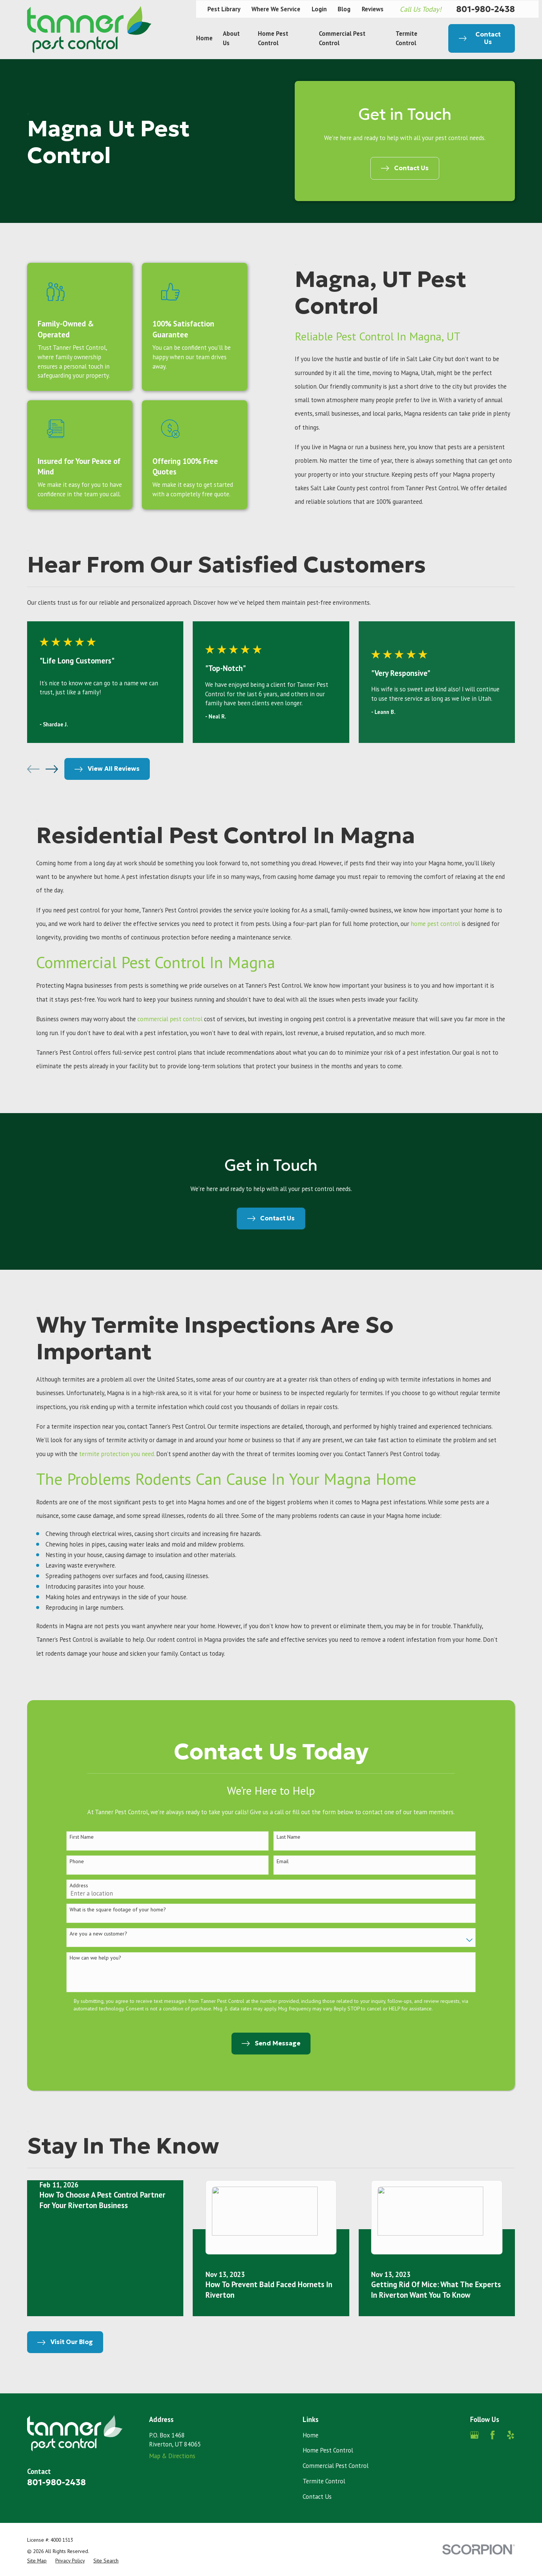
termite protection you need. (117, 1462)
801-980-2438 (485, 9)
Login (319, 9)
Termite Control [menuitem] (406, 38)
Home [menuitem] (204, 38)
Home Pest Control (328, 2450)
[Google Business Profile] (474, 2435)
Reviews (373, 9)
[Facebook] (492, 2435)
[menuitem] (37, 2561)
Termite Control (324, 2481)
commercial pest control (170, 1019)
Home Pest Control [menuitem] (273, 38)
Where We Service (275, 9)
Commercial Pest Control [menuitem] (342, 38)
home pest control (434, 924)
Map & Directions (172, 2456)
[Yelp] (510, 2435)
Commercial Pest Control (335, 2466)
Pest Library (224, 9)
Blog (344, 9)
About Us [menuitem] (231, 38)
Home (310, 2435)
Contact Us (317, 2496)
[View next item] (52, 769)
